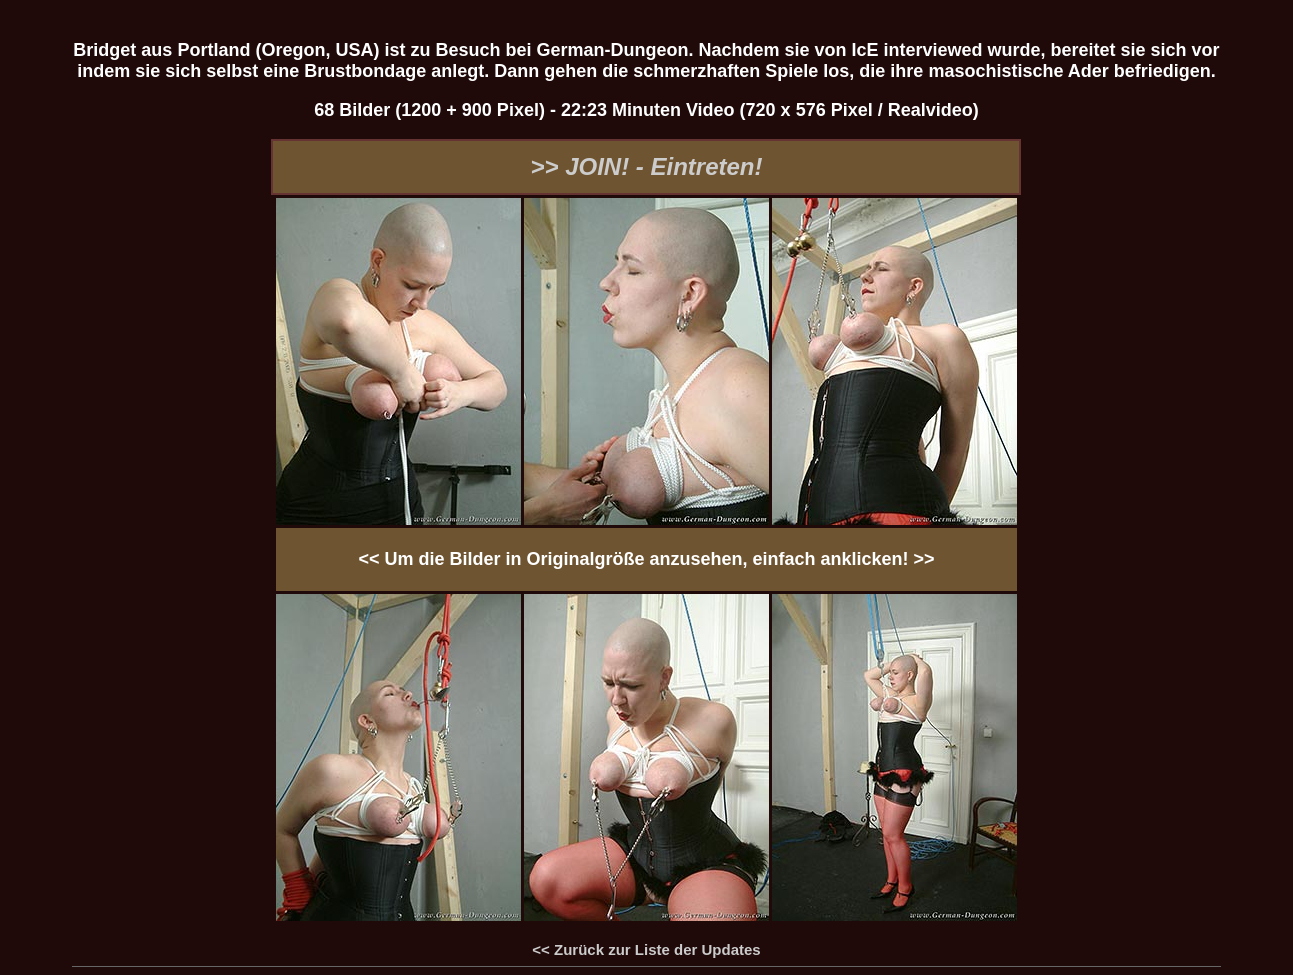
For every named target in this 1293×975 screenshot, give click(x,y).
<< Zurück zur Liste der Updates (646, 949)
